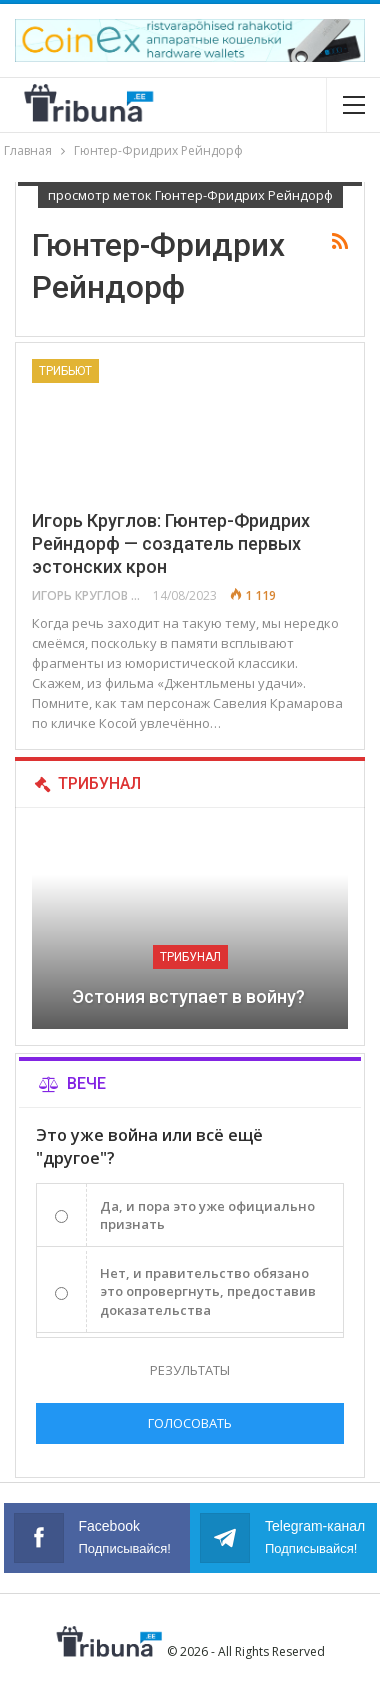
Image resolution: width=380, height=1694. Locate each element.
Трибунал (190, 957)
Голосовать (190, 1423)
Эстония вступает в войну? (190, 996)
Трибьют (65, 371)
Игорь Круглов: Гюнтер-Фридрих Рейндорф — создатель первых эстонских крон (171, 543)
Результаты (190, 1370)
